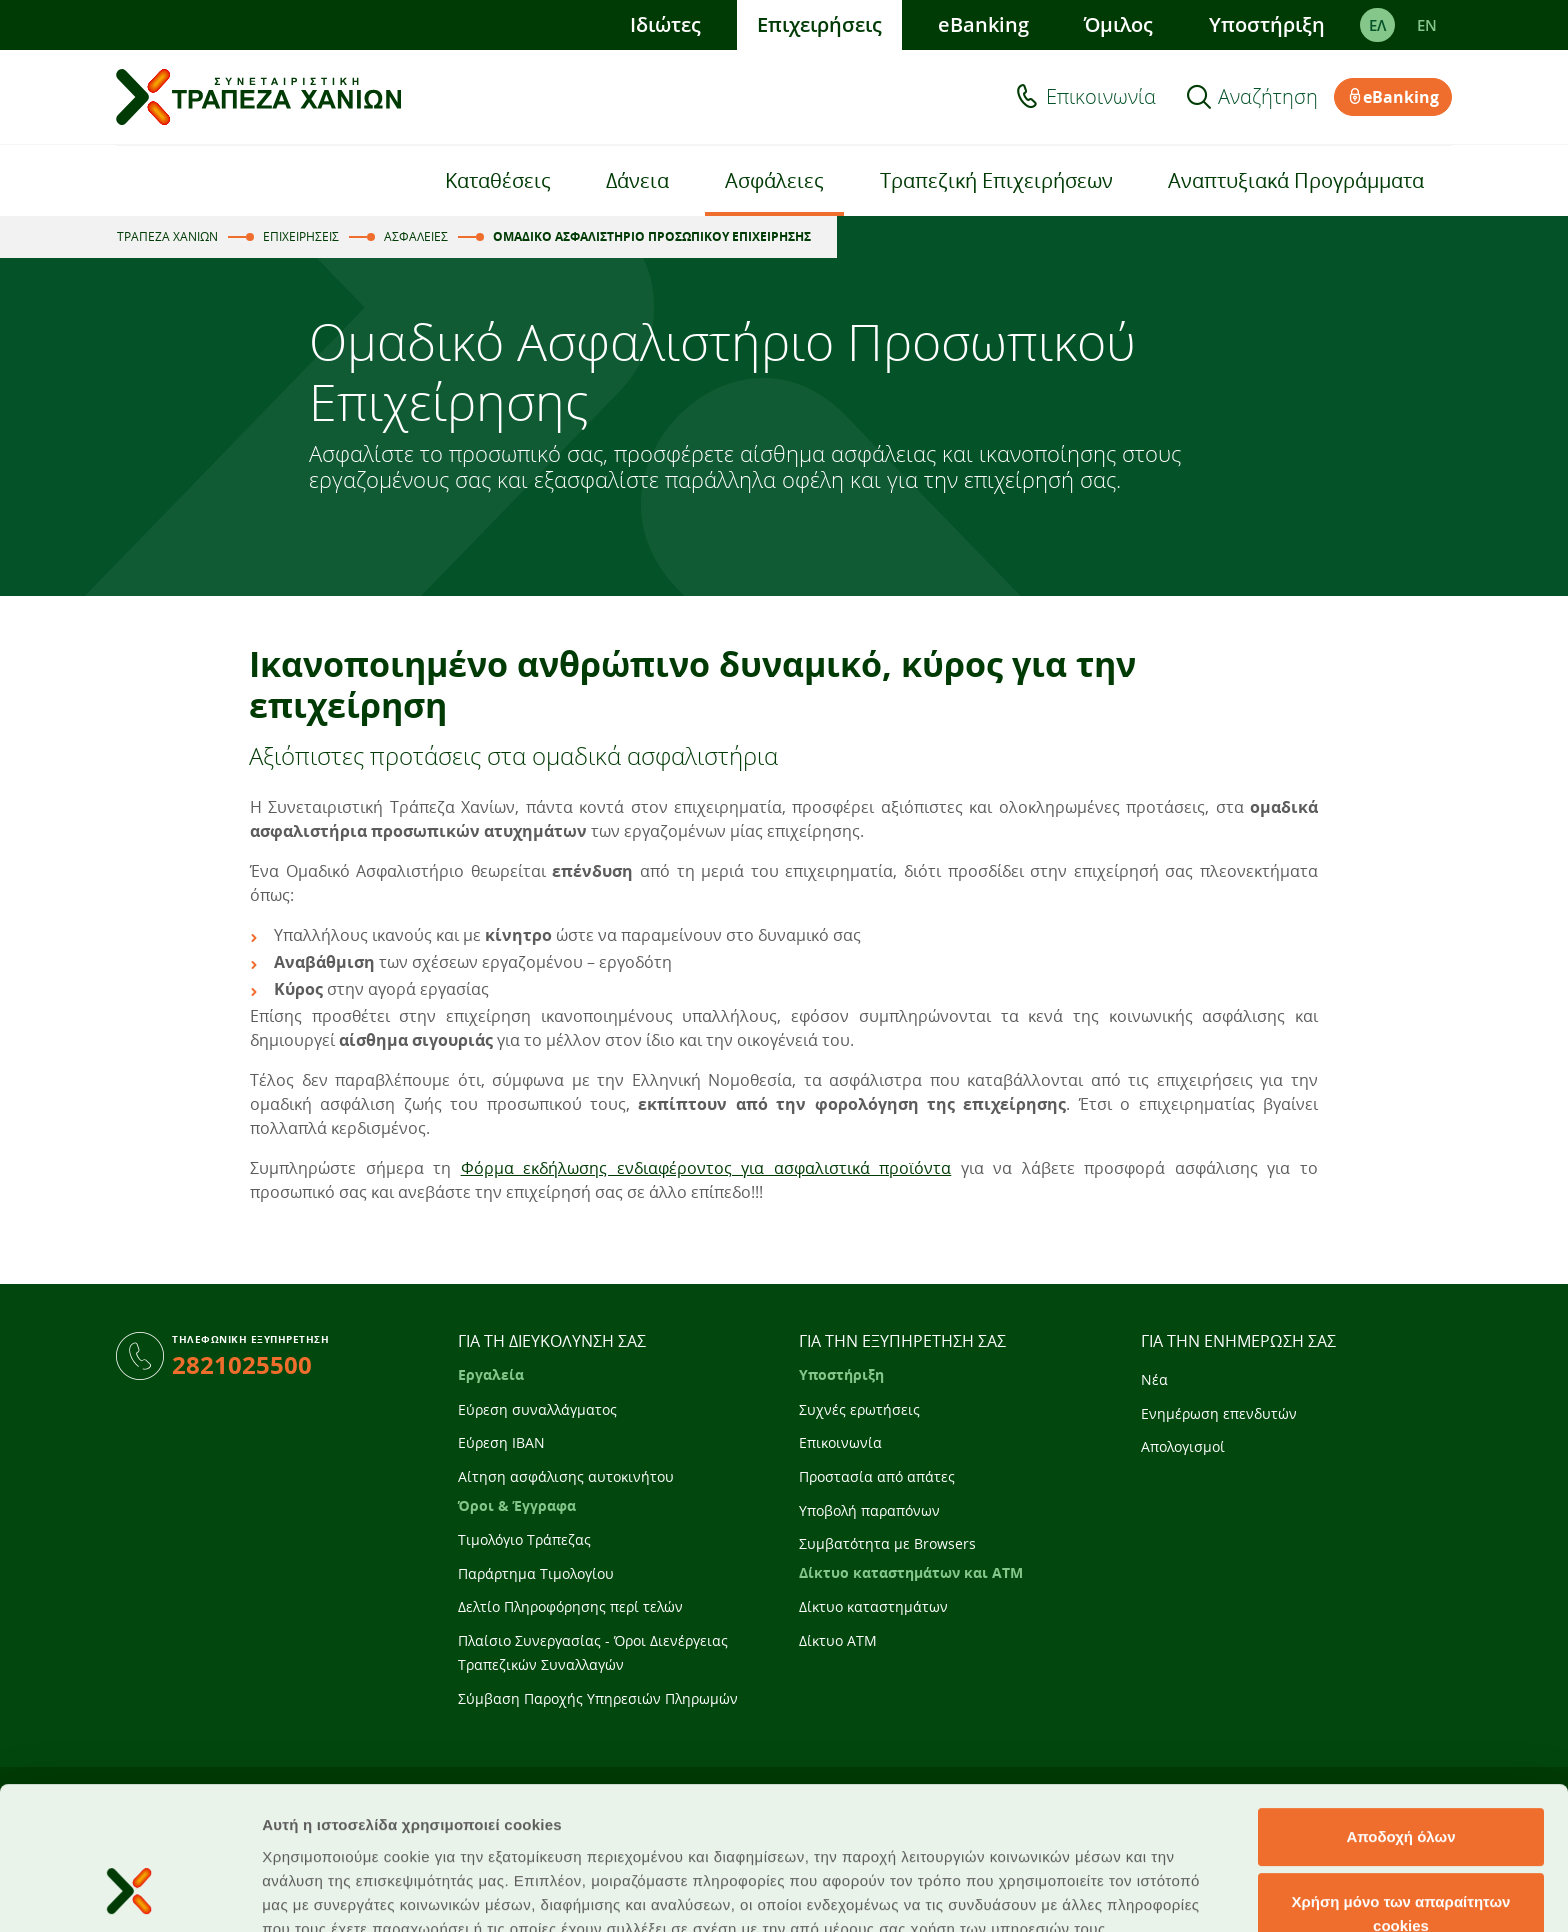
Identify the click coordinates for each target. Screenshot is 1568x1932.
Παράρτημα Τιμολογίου (536, 1573)
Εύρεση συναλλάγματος (537, 1409)
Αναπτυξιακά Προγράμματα (1296, 180)
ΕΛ (1377, 25)
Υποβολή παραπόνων (869, 1510)
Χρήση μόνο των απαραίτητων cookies (1401, 1788)
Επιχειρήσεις (819, 24)
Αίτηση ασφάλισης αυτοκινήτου (566, 1476)
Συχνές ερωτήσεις (859, 1409)
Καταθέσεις (498, 180)
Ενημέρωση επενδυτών (1219, 1413)
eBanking (983, 24)
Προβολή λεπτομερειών (1188, 1892)
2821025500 (242, 1364)
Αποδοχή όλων (1400, 1710)
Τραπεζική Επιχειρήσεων (996, 180)
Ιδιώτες (665, 24)
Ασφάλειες (774, 180)
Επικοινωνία (1101, 97)
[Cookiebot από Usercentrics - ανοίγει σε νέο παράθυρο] (129, 1893)
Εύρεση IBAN (501, 1442)
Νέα (1154, 1379)
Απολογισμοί (1183, 1446)
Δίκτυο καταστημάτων (873, 1606)
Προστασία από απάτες (877, 1476)
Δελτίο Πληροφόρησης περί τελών (570, 1606)
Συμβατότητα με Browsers (887, 1543)
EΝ (1427, 25)
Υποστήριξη (1267, 24)
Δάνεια (637, 180)
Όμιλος (1118, 24)
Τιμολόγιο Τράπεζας (524, 1539)
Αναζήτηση (1268, 97)
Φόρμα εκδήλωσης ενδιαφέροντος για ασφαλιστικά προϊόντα (706, 1168)
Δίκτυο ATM (838, 1640)
